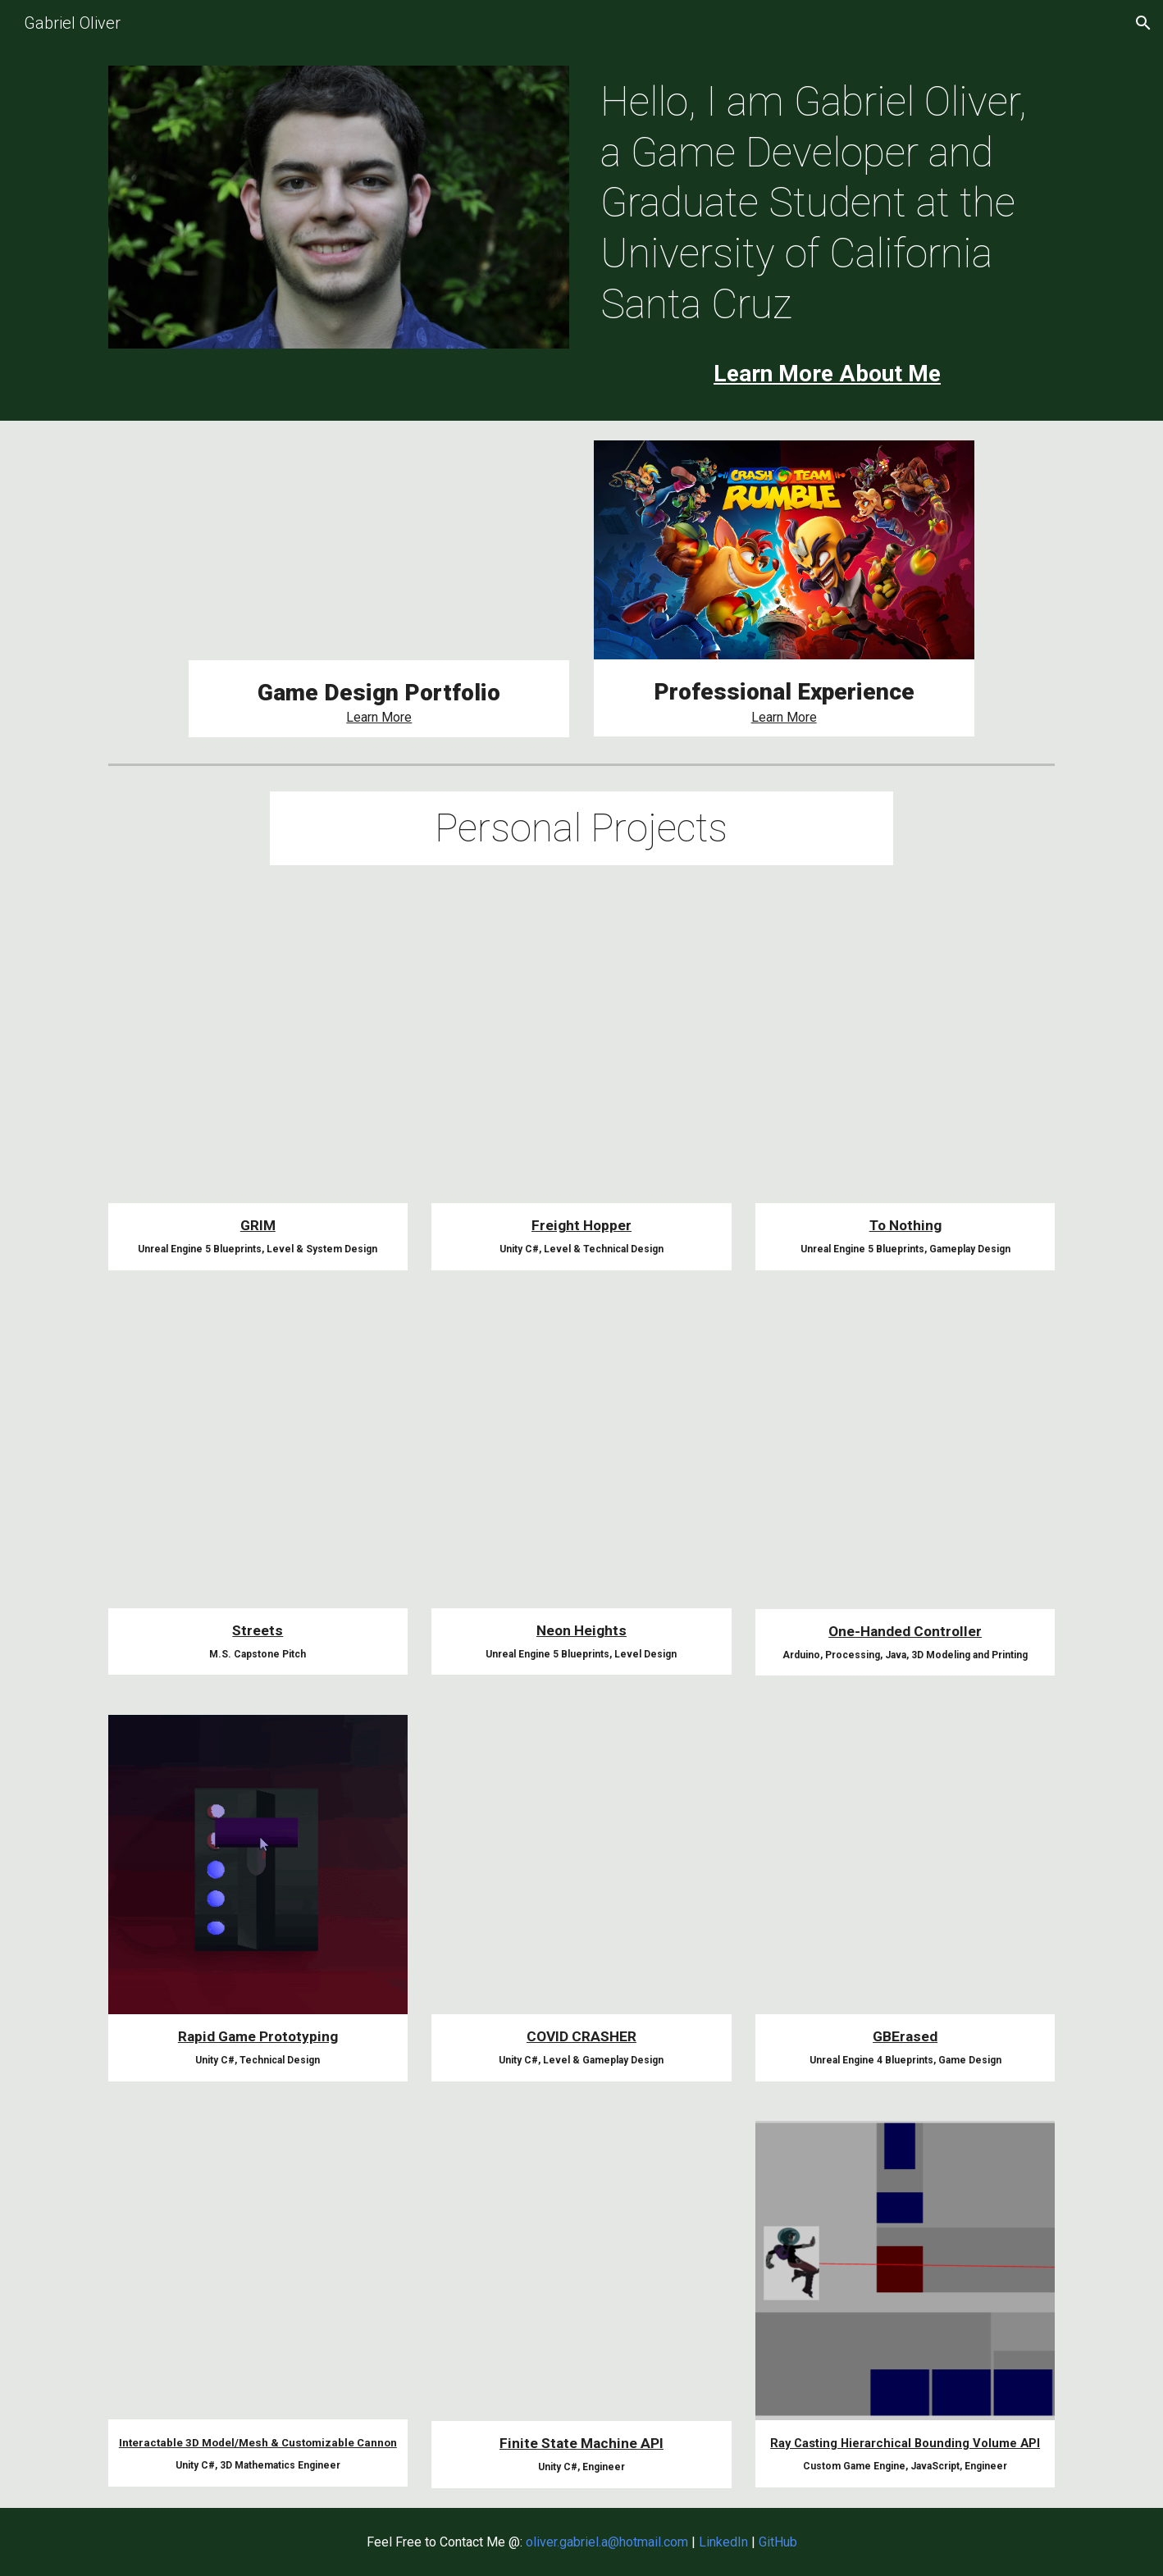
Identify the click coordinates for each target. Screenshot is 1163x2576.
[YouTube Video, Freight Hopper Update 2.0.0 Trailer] (581, 1054)
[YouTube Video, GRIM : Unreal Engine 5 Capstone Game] (379, 549)
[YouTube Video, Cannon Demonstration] (258, 2270)
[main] (824, 203)
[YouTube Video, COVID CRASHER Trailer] (581, 1864)
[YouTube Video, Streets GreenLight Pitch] (258, 1459)
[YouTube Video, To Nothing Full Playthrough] (905, 1054)
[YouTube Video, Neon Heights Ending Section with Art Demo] (581, 1459)
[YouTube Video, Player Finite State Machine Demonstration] (581, 2271)
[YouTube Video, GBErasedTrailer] (905, 1864)
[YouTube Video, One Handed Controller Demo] (905, 1459)
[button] (1143, 23)
